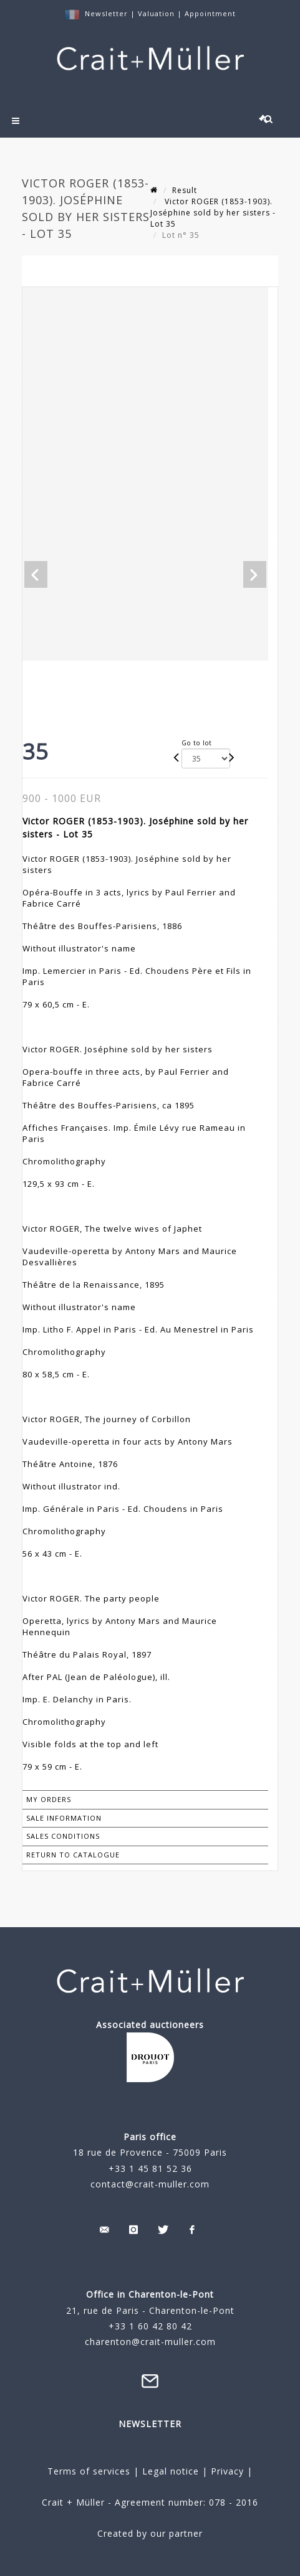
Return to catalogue (73, 1854)
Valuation (156, 13)
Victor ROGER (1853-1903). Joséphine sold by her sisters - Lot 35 (213, 212)
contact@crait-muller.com (150, 2184)
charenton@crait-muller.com (150, 2341)
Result (184, 190)
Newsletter (106, 13)
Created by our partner (150, 2533)
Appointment (210, 13)
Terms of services (88, 2471)
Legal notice (170, 2471)
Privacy (226, 2471)
